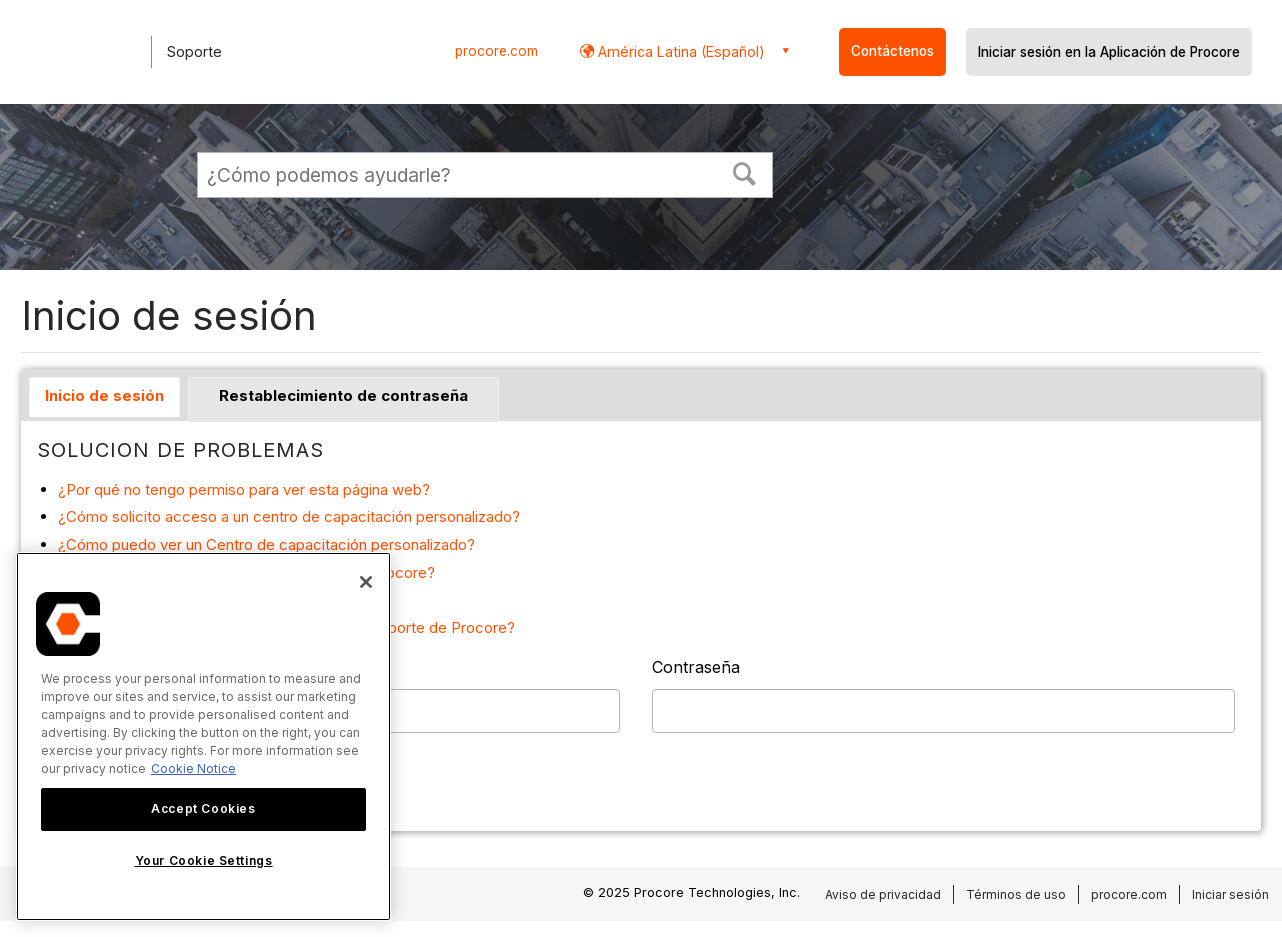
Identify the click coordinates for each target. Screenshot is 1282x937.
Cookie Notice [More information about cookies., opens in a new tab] (193, 768)
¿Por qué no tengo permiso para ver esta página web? (244, 489)
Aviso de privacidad (883, 894)
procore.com (496, 51)
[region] (203, 736)
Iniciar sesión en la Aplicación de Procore (1109, 52)
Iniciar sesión (1230, 894)
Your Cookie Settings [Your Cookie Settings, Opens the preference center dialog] (204, 860)
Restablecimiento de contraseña (343, 395)
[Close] (366, 582)
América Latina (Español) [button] (679, 51)
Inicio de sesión (104, 395)
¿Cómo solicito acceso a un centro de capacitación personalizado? (289, 516)
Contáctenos (892, 51)
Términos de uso (1016, 894)
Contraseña (696, 667)
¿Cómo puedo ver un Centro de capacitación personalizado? (266, 544)
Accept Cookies (203, 808)
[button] (745, 172)
